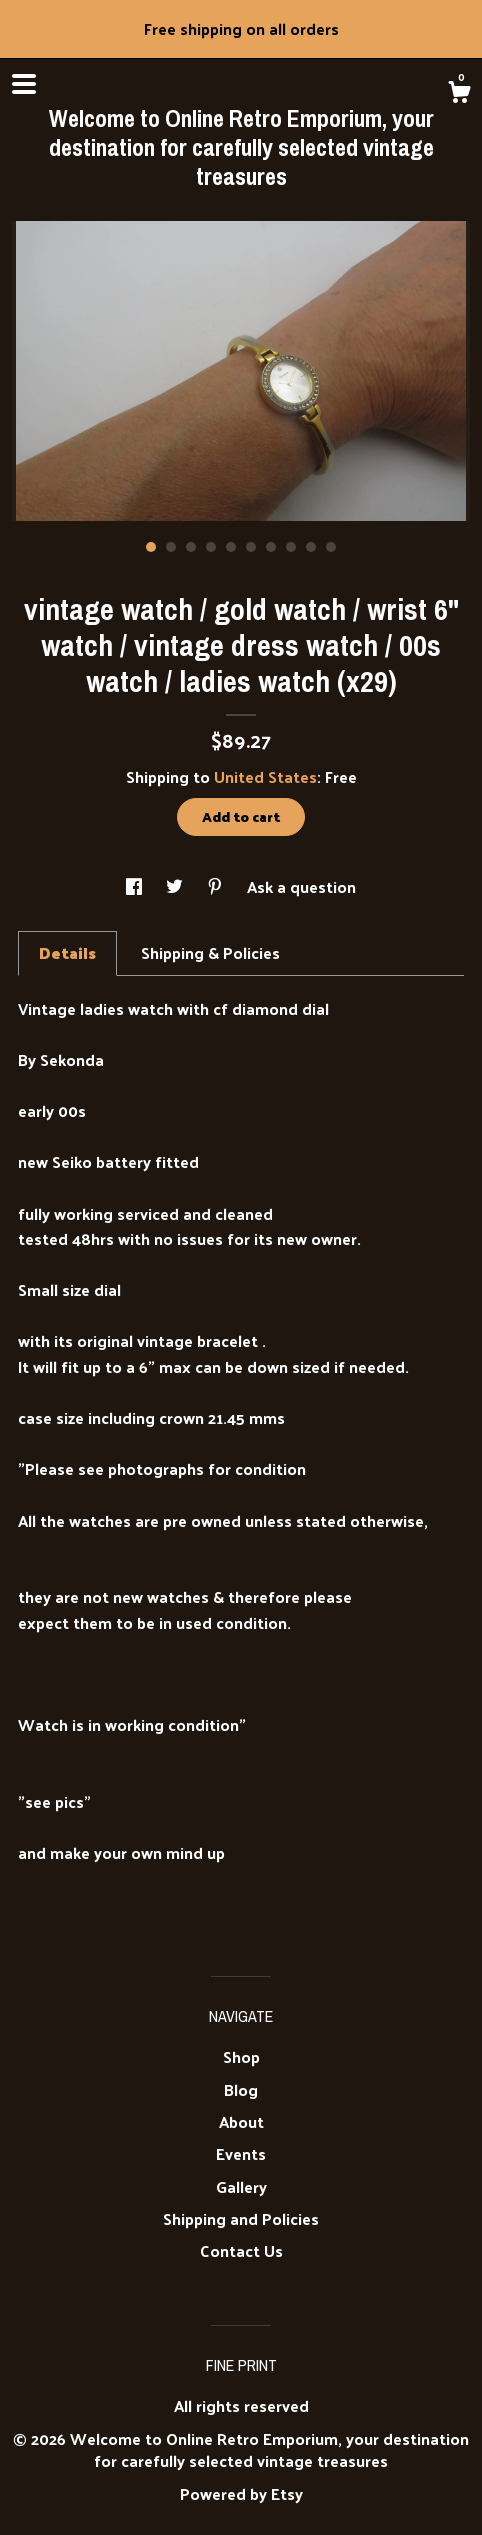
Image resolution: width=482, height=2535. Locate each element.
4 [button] (211, 547)
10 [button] (331, 547)
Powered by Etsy (241, 2493)
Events (241, 2153)
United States (265, 776)
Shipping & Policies (210, 952)
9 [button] (311, 547)
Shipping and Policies (241, 2218)
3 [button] (191, 547)
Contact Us (241, 2250)
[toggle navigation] (24, 84)
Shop (241, 2056)
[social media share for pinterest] (217, 886)
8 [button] (291, 547)
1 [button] (151, 547)
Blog (241, 2089)
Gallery (241, 2186)
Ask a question (301, 886)
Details (67, 952)
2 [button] (171, 547)
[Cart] (459, 94)
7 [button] (271, 547)
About (241, 2121)
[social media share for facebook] (136, 886)
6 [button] (251, 547)
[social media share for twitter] (176, 886)
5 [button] (231, 547)
